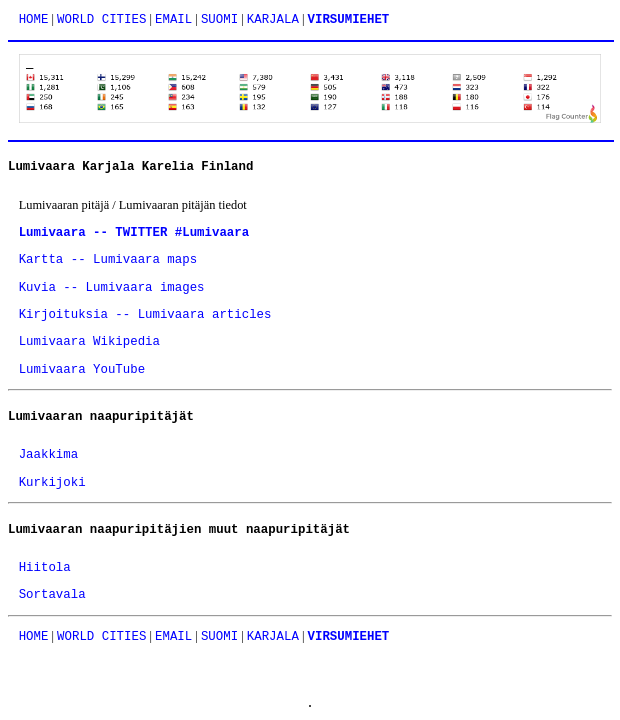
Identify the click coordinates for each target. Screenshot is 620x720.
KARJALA (273, 20)
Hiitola (45, 568)
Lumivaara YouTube (82, 370)
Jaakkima (49, 455)
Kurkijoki (52, 483)
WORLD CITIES (101, 20)
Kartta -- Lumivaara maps (108, 260)
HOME (34, 20)
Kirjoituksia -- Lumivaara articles (145, 315)
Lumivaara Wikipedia (89, 342)
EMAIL (173, 20)
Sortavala (52, 595)
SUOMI (219, 20)
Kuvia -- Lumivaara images (112, 288)
